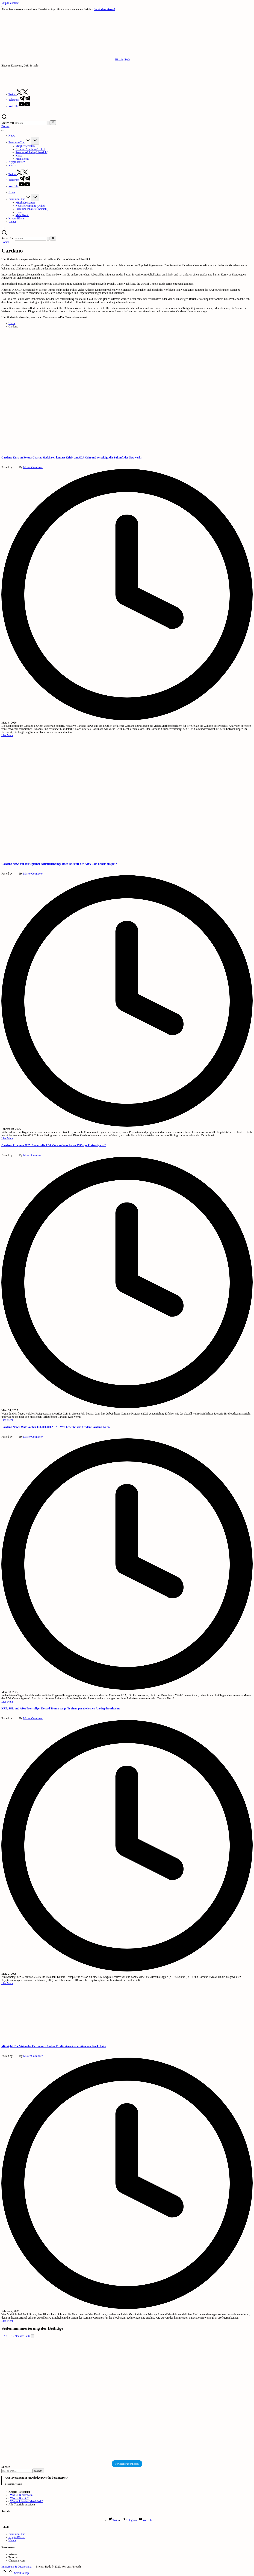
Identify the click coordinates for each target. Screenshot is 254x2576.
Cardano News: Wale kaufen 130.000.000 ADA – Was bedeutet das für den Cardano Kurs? (55, 1426)
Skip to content (10, 2)
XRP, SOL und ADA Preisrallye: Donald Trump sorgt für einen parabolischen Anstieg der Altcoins (60, 1708)
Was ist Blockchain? (21, 2494)
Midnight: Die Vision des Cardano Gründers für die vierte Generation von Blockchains (53, 2046)
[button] (48, 123)
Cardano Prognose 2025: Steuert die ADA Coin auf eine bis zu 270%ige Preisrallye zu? (53, 1145)
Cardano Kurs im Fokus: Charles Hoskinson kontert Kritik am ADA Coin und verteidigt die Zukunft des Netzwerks (71, 457)
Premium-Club (16, 2534)
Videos (12, 2540)
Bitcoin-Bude (122, 59)
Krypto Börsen (16, 2537)
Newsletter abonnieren (127, 2463)
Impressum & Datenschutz (16, 2566)
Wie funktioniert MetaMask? (26, 2501)
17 (12, 2335)
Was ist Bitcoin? (19, 2498)
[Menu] (2, 130)
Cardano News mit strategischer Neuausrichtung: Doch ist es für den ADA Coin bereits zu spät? (59, 863)
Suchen (5, 2466)
